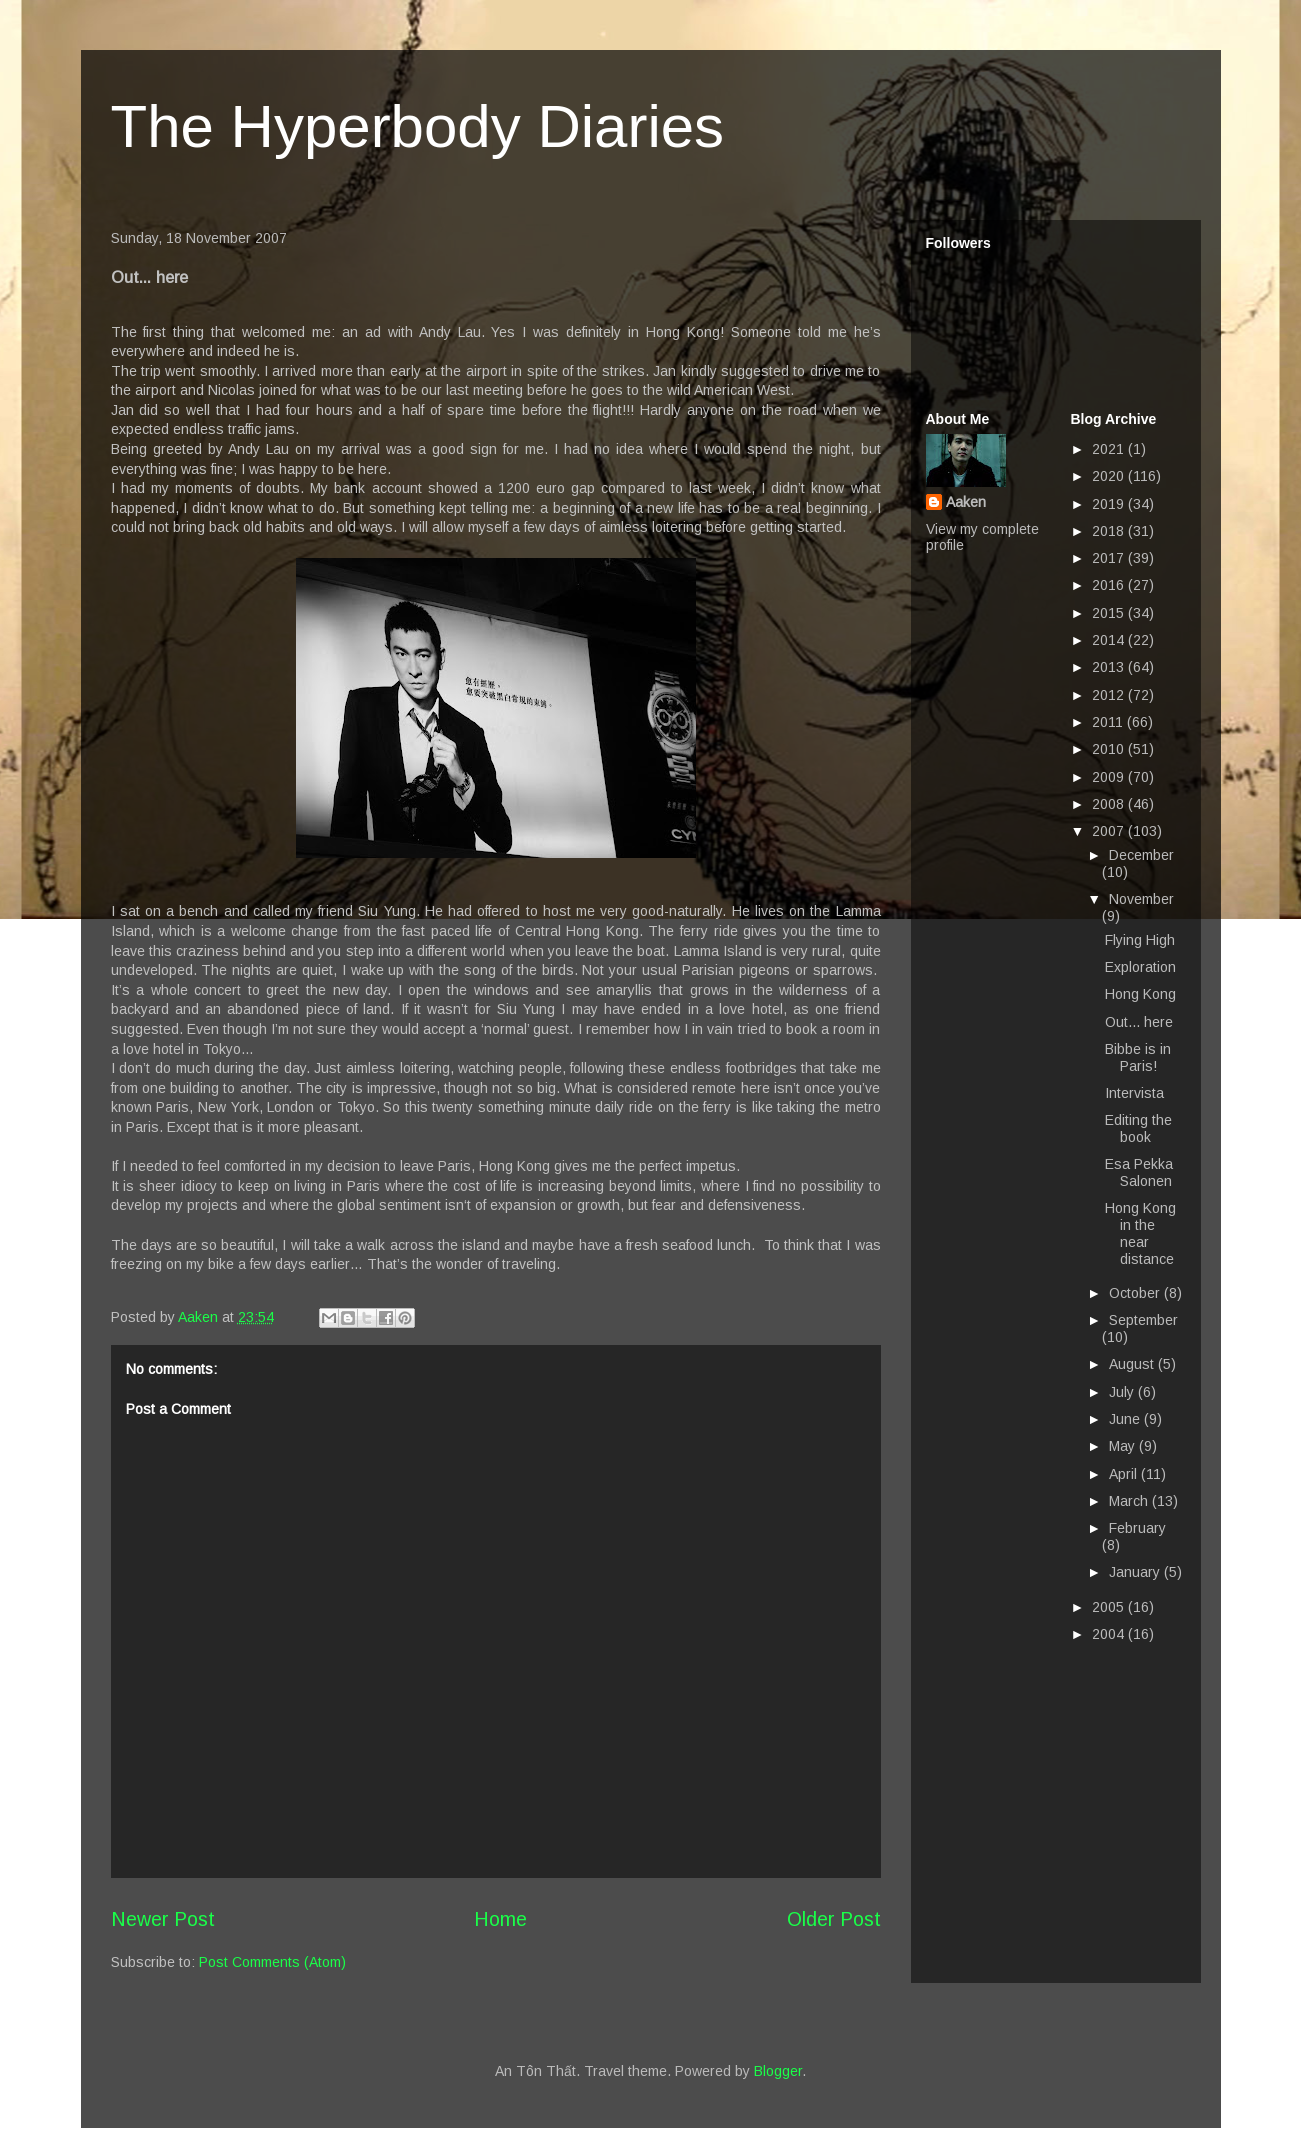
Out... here (1139, 1022)
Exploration (1140, 967)
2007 (1110, 831)
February (1137, 1528)
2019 (1110, 504)
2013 (1110, 667)
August (1133, 1364)
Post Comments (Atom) (272, 1962)
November (1141, 899)
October (1136, 1293)
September (1143, 1320)
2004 (1110, 1634)
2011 (1109, 722)
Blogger (778, 2071)
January (1136, 1572)
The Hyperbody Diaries (418, 126)
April (1125, 1474)
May (1124, 1446)
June (1126, 1419)
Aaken (966, 502)
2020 (1110, 476)
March (1130, 1501)
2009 (1110, 777)
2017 (1110, 558)
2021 (1110, 449)
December (1141, 855)
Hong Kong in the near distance (1140, 1233)
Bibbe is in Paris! (1138, 1057)
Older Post (834, 1919)
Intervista (1134, 1093)
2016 (1110, 585)
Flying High (1140, 940)
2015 (1110, 613)
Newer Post (163, 1919)
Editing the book (1138, 1128)
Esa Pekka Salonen (1139, 1172)
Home (500, 1919)
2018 (1110, 531)
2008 (1110, 804)
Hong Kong (1140, 994)
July (1123, 1392)
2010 (1110, 749)
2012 (1110, 695)
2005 (1110, 1607)
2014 (1110, 640)
